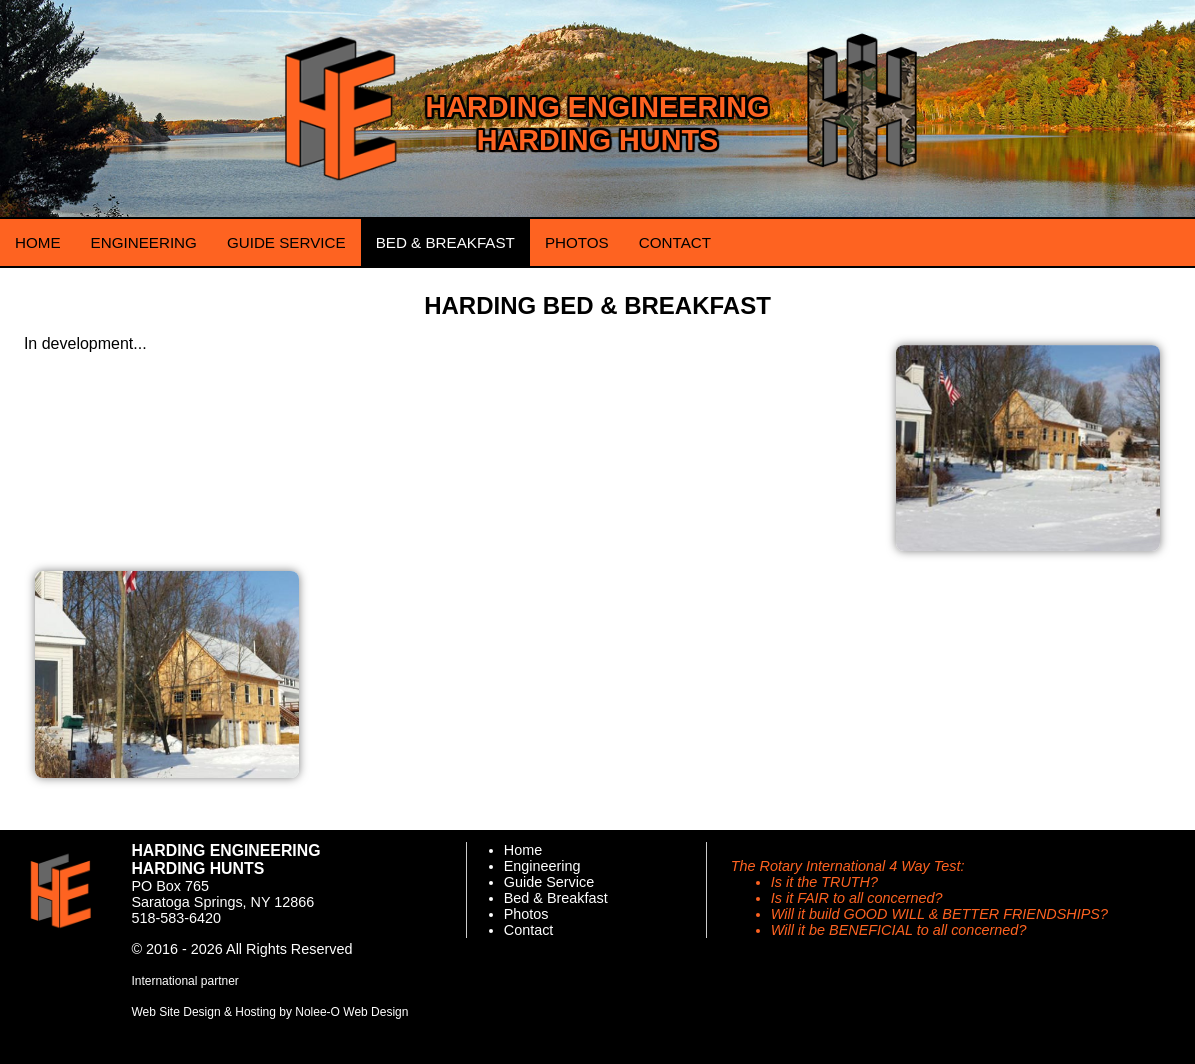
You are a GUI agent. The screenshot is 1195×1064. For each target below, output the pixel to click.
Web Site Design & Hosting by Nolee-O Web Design (269, 1012)
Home (523, 850)
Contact (529, 930)
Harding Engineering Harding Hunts (597, 123)
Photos (526, 914)
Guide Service (549, 882)
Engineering (542, 866)
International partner (184, 981)
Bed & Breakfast (556, 898)
